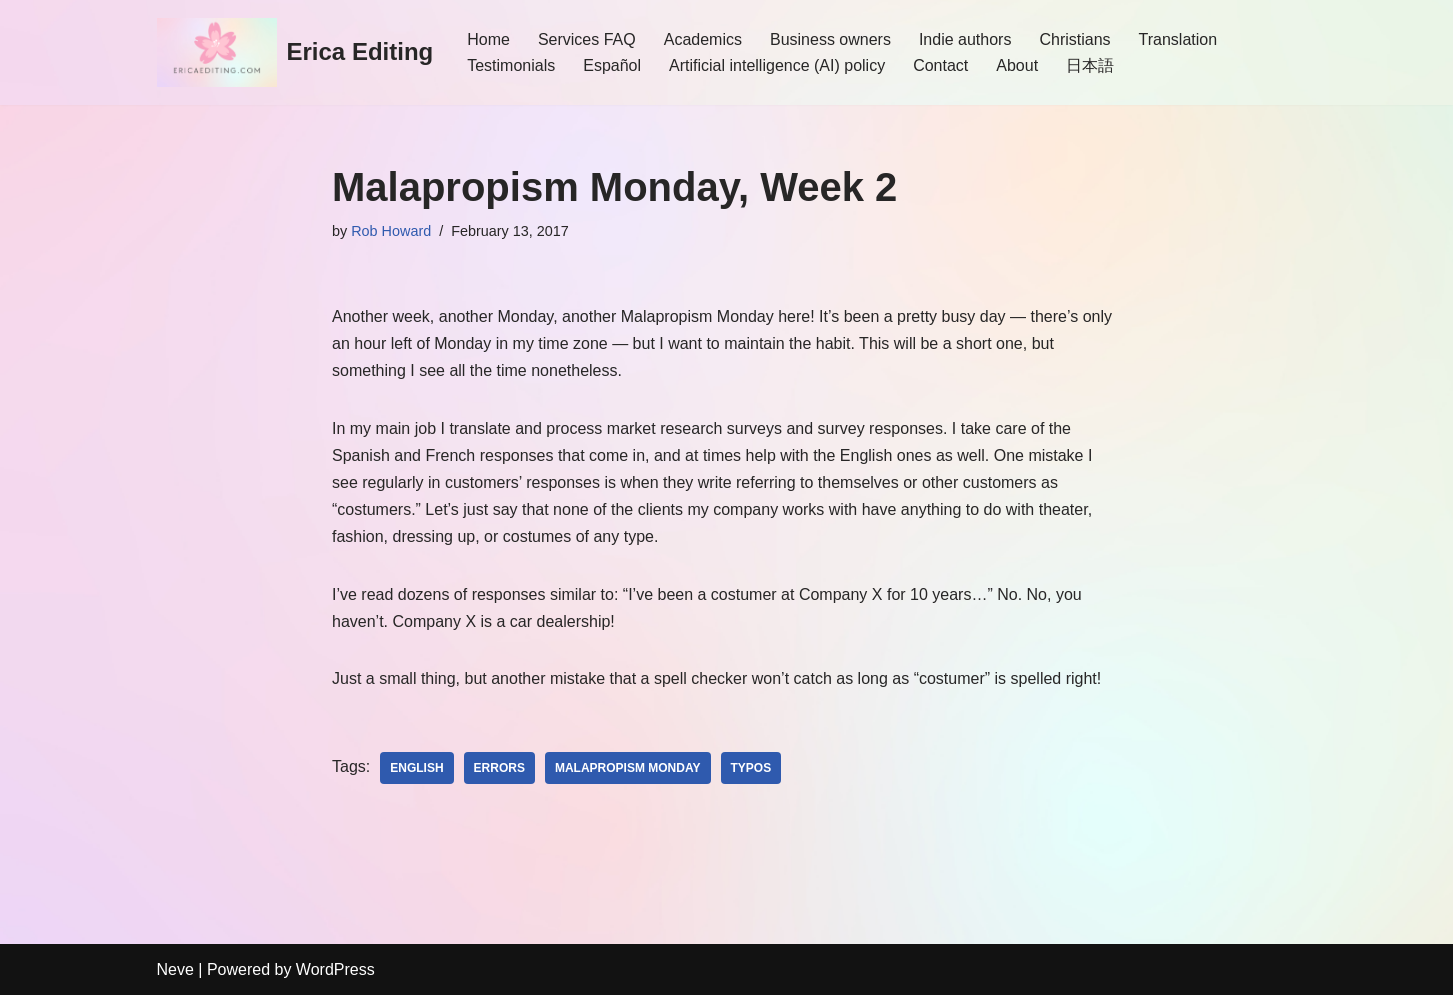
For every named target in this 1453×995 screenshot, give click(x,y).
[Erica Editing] (295, 52)
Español (612, 65)
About (1017, 65)
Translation (1178, 39)
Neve (175, 969)
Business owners (830, 39)
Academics (703, 39)
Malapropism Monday (628, 768)
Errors (499, 768)
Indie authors (965, 39)
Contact (940, 65)
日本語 (1090, 65)
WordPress (335, 969)
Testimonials (511, 65)
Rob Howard (391, 231)
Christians (1074, 39)
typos (751, 768)
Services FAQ (587, 39)
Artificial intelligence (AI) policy (777, 65)
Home (488, 39)
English (416, 768)
